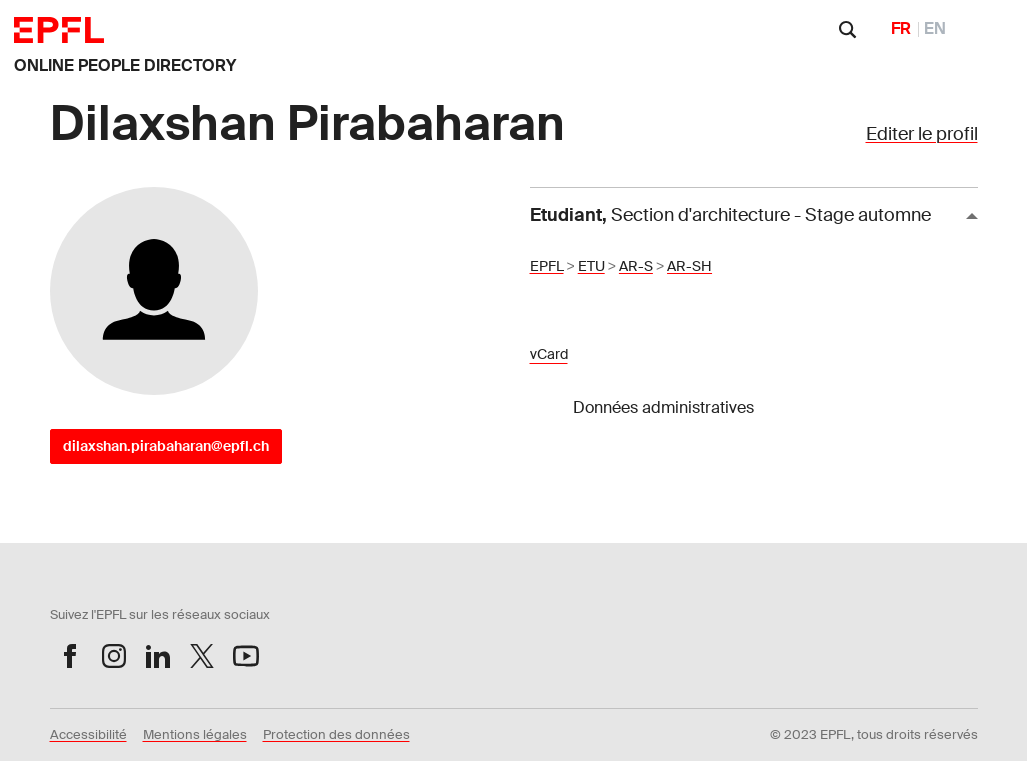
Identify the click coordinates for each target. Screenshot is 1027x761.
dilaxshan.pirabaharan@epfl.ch (166, 446)
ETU (591, 266)
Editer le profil (922, 134)
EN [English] (935, 28)
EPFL (547, 266)
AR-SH (689, 266)
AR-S (636, 266)
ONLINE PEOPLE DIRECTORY (125, 65)
